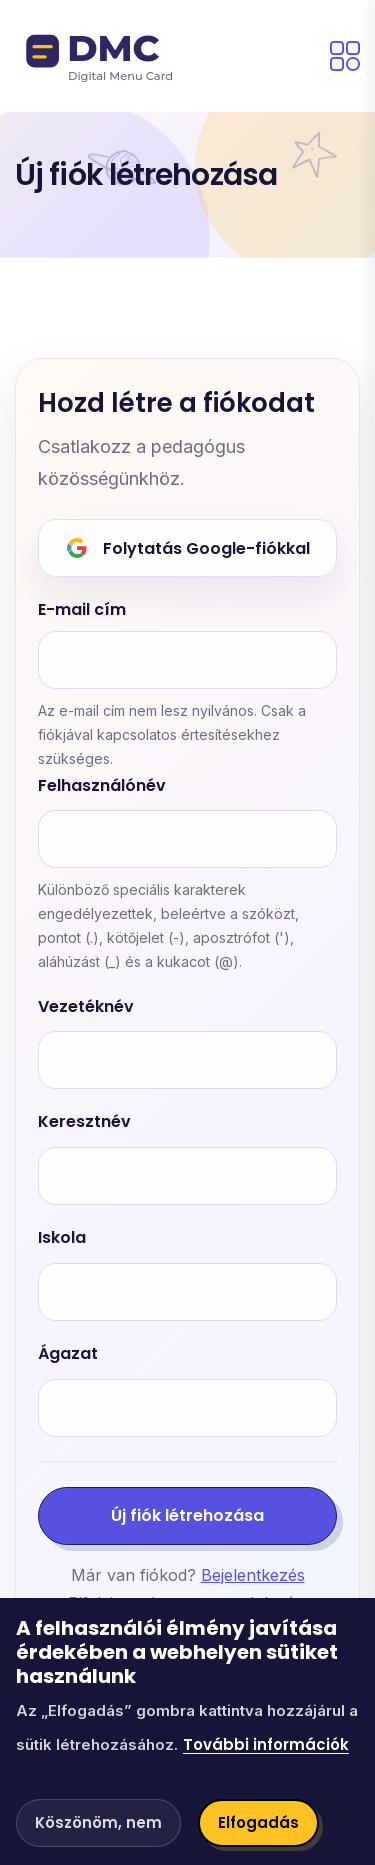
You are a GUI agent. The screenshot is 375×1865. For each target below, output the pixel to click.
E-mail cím (82, 610)
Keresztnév (84, 1122)
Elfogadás (258, 1822)
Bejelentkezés (253, 1575)
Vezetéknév (86, 1007)
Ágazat (68, 1354)
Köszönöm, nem (98, 1822)
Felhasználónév (102, 786)
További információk (266, 1744)
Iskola (62, 1238)
